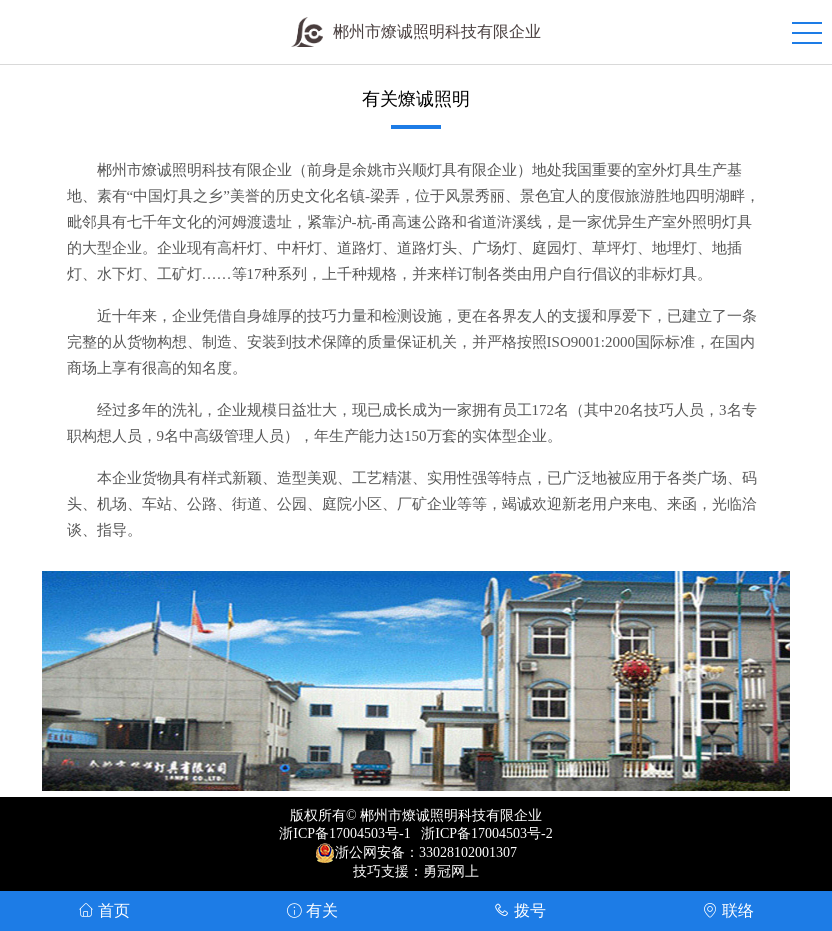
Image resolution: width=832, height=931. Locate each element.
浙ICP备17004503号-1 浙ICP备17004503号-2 (415, 833)
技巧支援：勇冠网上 (416, 871)
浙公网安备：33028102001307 (426, 852)
